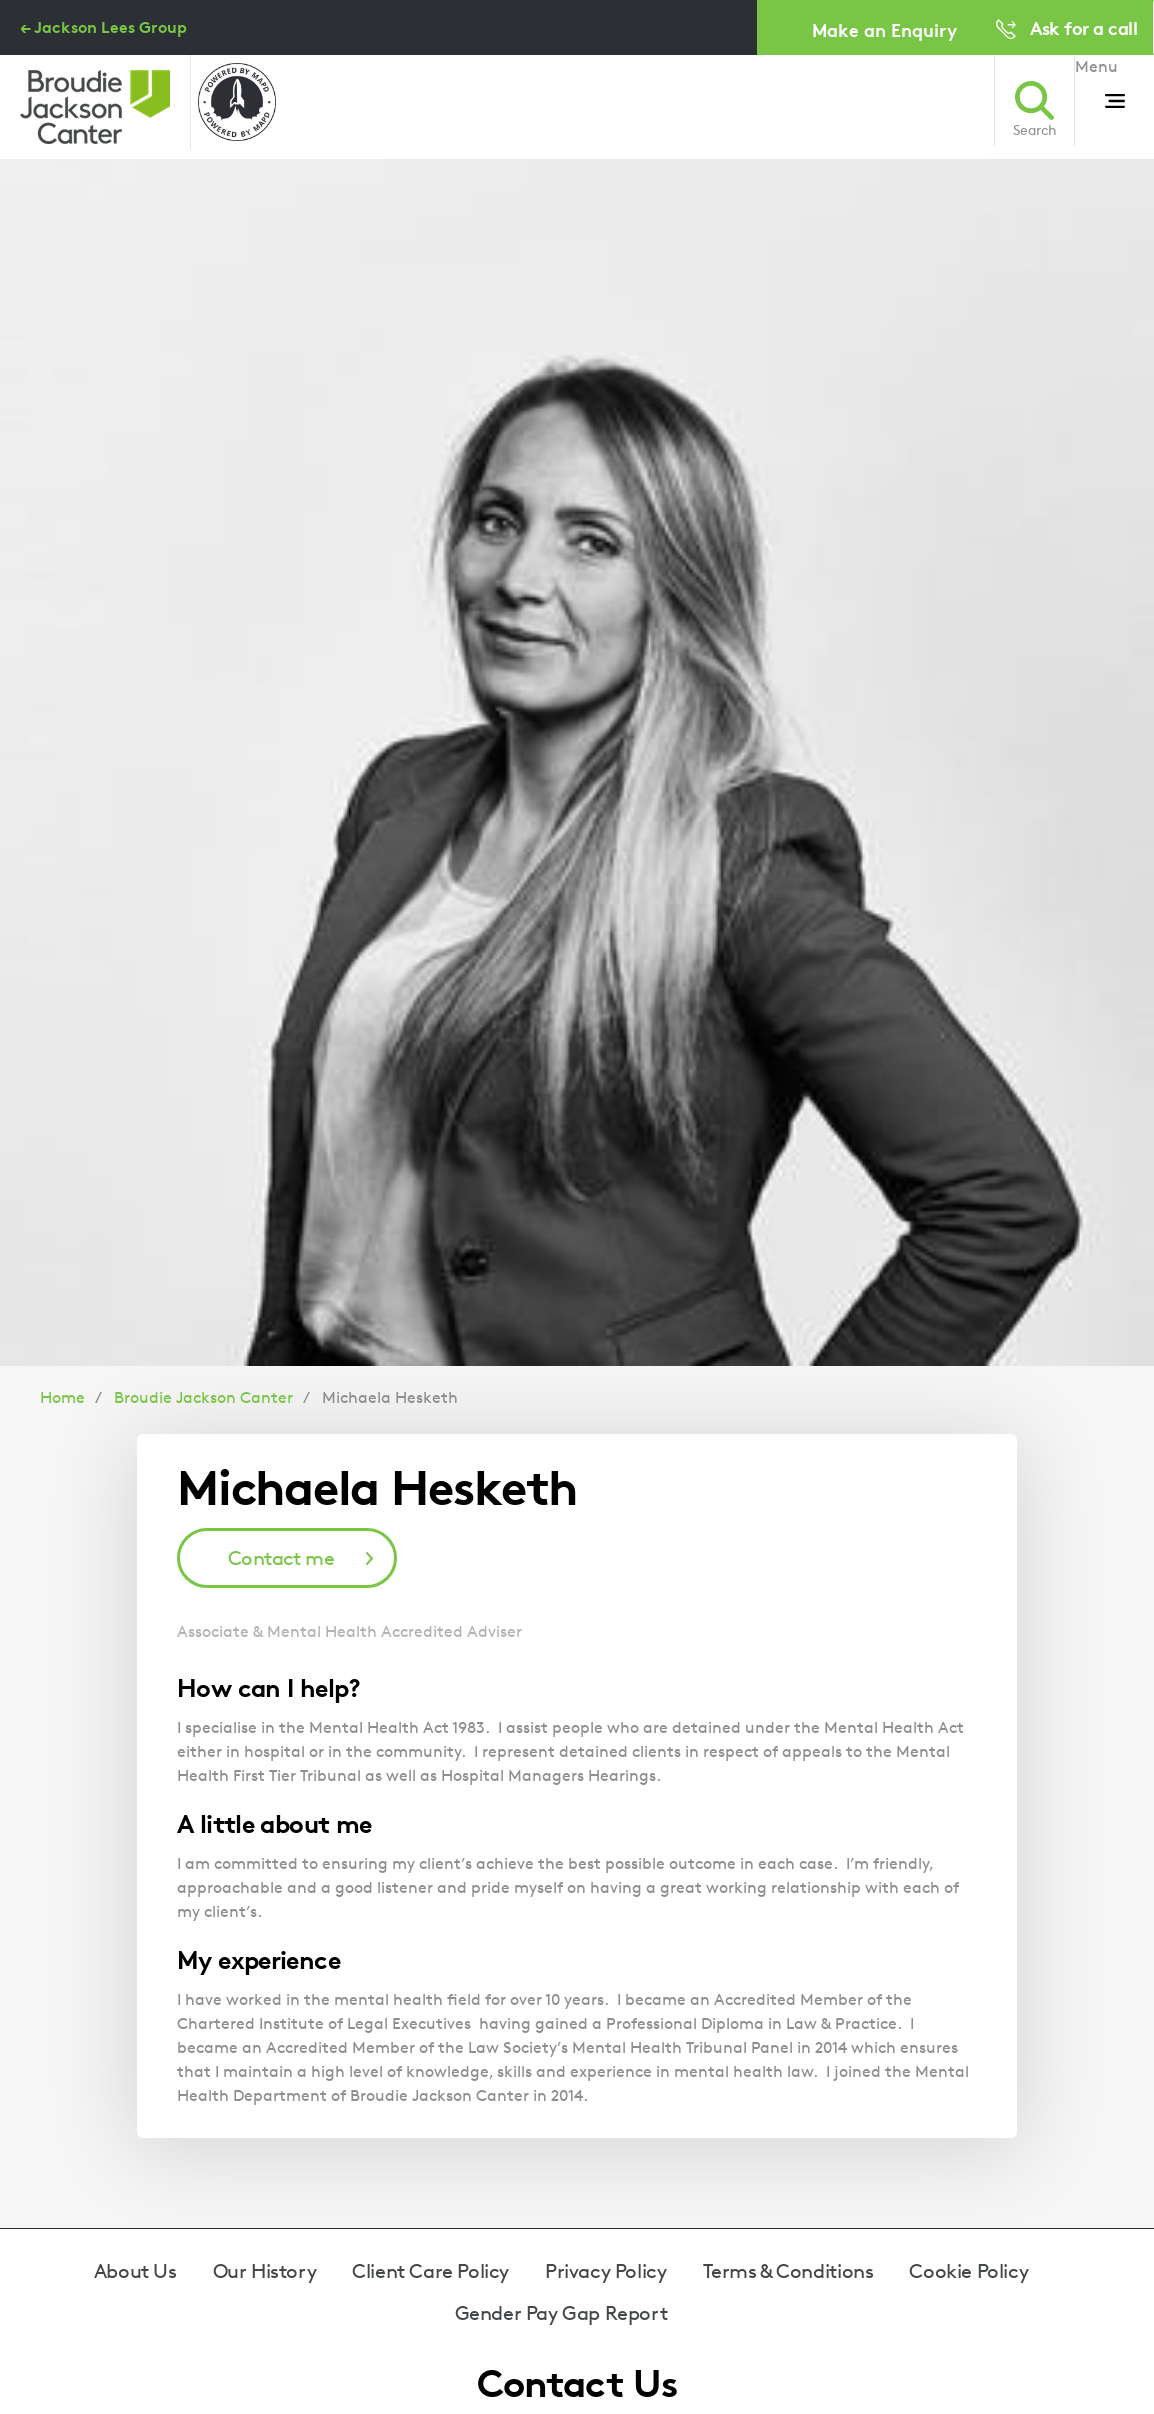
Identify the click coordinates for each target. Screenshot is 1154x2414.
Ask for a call (1083, 27)
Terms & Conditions (788, 2271)
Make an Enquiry (884, 29)
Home (62, 1397)
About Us (135, 2271)
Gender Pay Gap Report (561, 2313)
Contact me (281, 1558)
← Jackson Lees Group (103, 27)
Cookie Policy (968, 2271)
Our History (265, 2271)
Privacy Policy (605, 2271)
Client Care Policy (430, 2271)
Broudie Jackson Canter (203, 1397)
